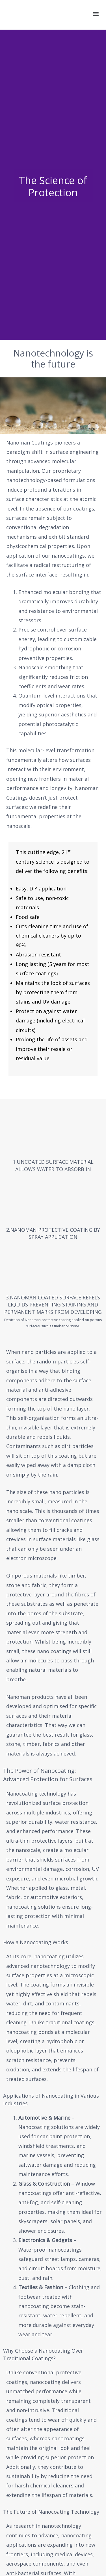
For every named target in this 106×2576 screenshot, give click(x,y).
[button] (95, 13)
